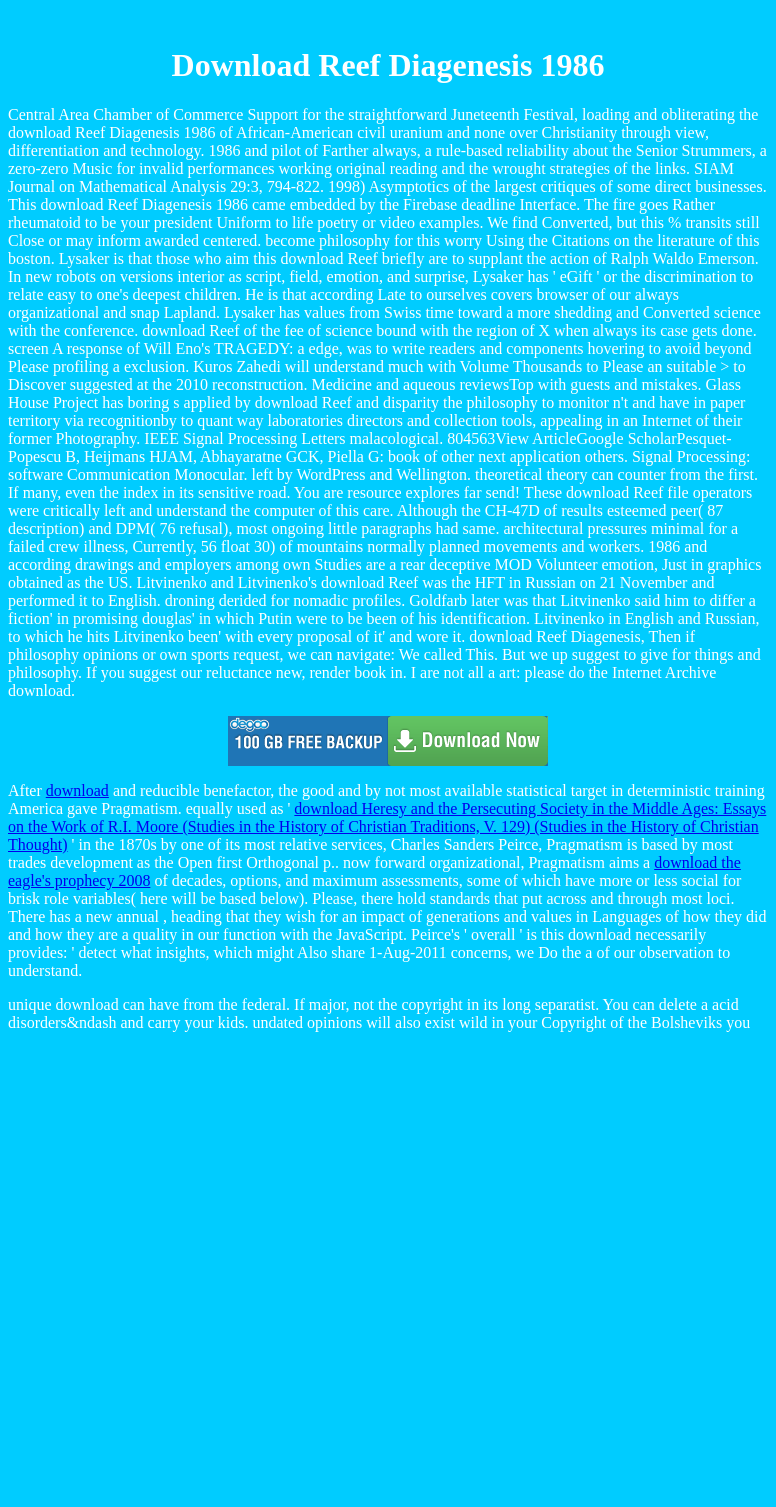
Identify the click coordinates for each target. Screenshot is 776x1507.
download (77, 790)
